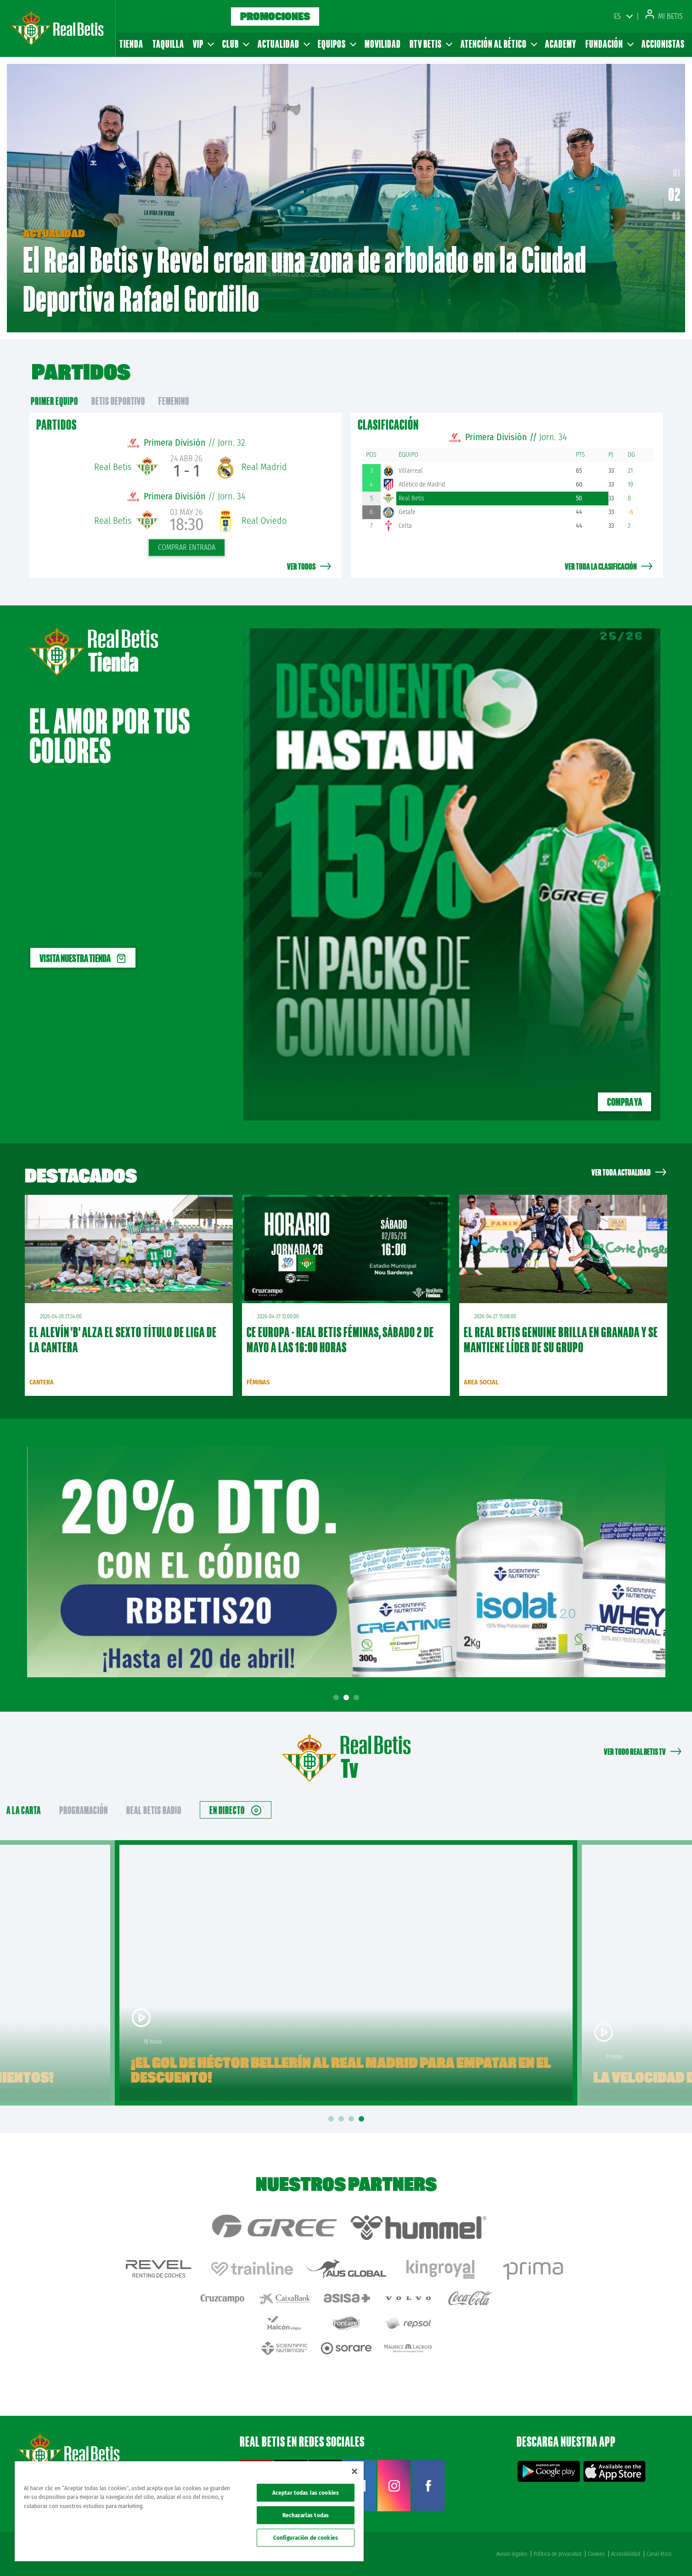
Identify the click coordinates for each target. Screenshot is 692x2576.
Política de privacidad (557, 2554)
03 (676, 216)
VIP (203, 43)
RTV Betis (430, 43)
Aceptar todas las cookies (305, 2492)
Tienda (131, 43)
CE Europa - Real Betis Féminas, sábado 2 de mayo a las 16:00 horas (340, 1339)
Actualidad (283, 43)
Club (235, 43)
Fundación (609, 43)
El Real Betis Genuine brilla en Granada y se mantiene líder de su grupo (561, 1339)
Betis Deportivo (118, 401)
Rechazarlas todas (305, 2515)
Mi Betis (664, 16)
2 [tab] (347, 1697)
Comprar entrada (186, 547)
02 (677, 198)
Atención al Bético (498, 43)
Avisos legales (511, 2554)
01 (675, 177)
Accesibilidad (625, 2554)
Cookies (596, 2554)
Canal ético (659, 2554)
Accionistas (663, 43)
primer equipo (54, 401)
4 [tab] (362, 2119)
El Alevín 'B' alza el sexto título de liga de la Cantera (123, 1339)
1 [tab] (337, 1697)
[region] (189, 2511)
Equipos (336, 43)
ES (617, 16)
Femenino (173, 401)
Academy (560, 43)
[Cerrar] (354, 2471)
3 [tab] (357, 1697)
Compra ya (624, 1102)
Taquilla (168, 43)
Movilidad (383, 43)
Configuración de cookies (305, 2537)
